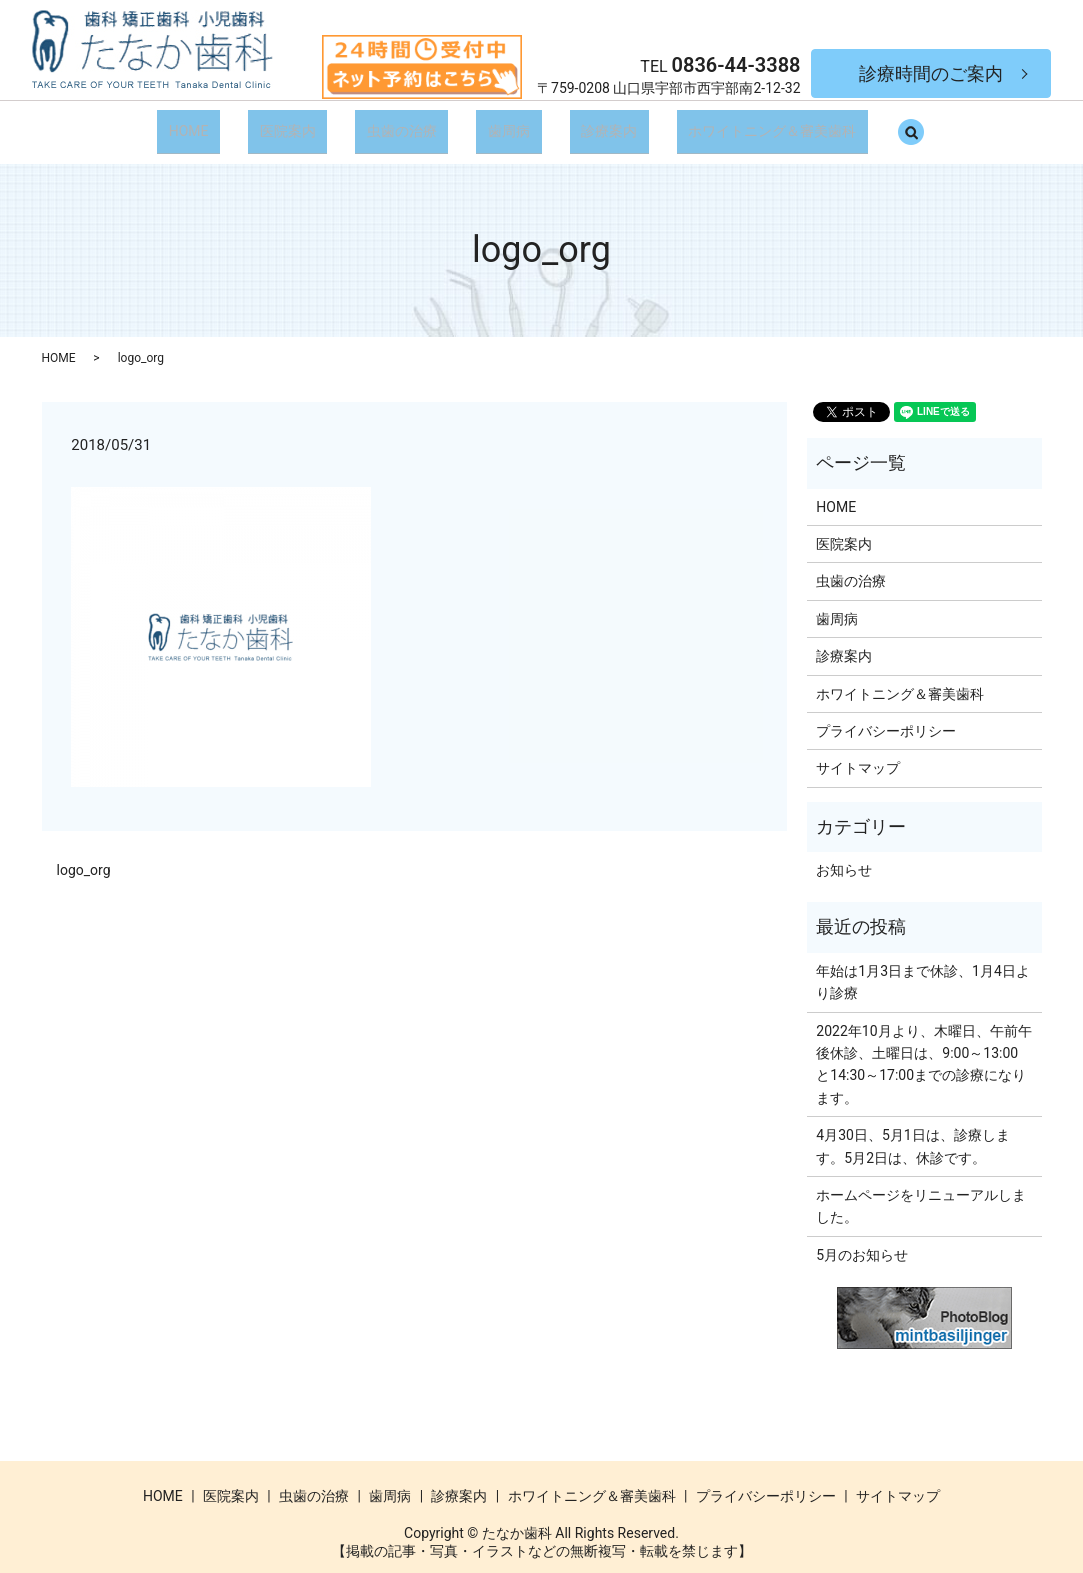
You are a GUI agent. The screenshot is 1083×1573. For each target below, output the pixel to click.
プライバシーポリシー (886, 718)
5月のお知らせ (862, 1242)
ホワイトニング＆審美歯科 (749, 124)
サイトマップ (858, 756)
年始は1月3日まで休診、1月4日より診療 (922, 969)
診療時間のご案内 (931, 73)
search (894, 125)
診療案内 (595, 124)
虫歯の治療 (406, 124)
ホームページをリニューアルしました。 (921, 1193)
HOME (212, 124)
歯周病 (504, 124)
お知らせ (844, 857)
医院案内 (301, 124)
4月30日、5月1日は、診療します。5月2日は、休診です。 (912, 1133)
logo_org (84, 857)
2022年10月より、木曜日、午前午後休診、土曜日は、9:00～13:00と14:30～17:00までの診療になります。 (923, 1051)
